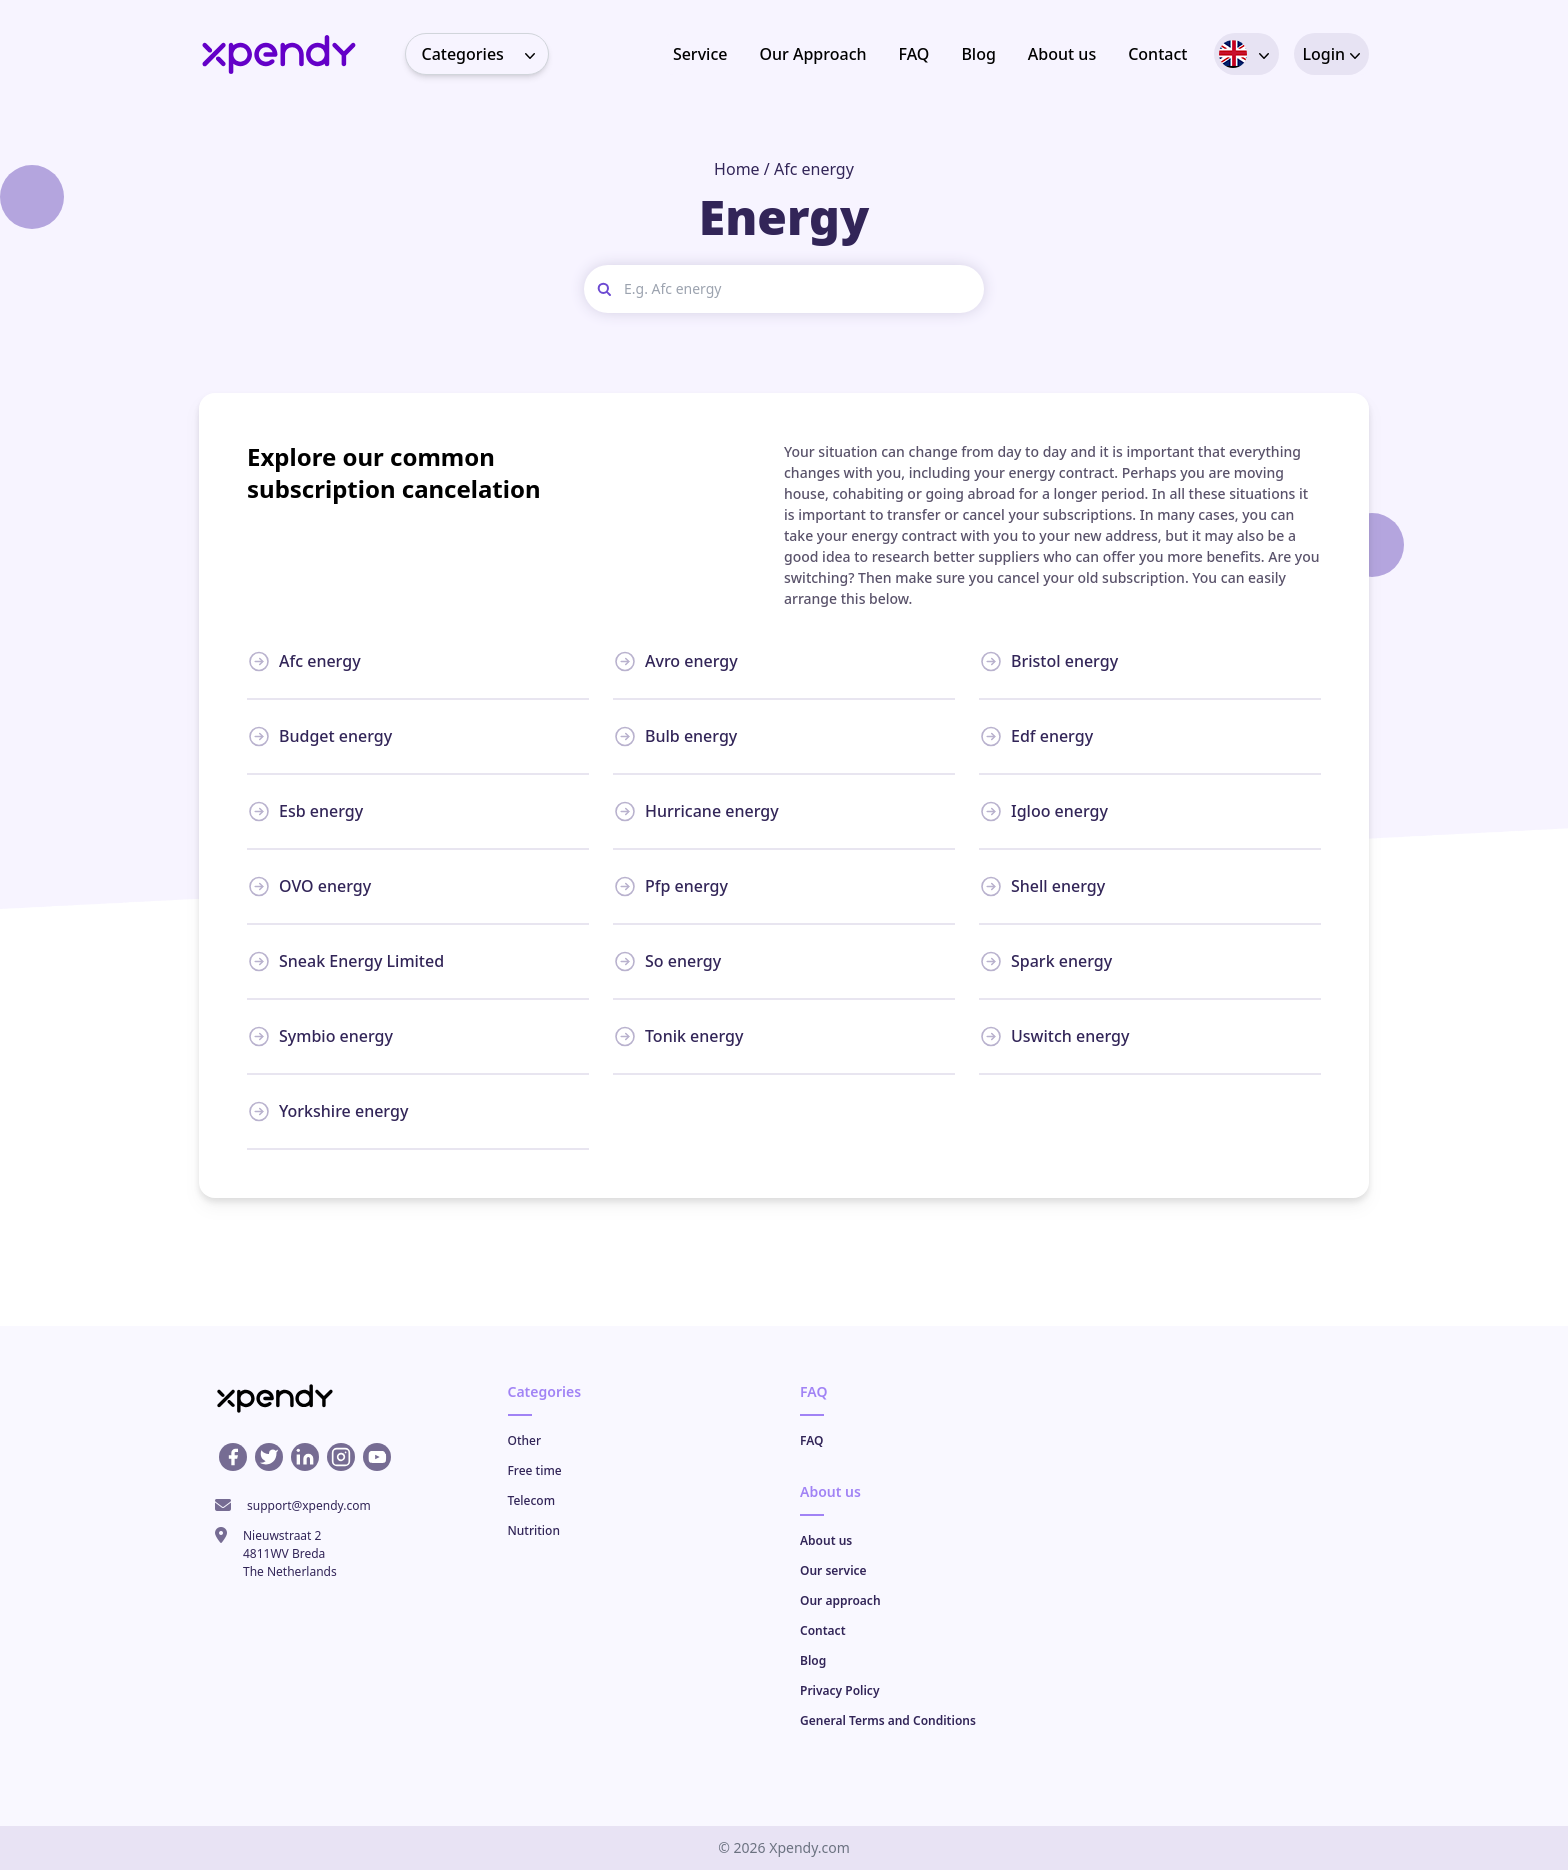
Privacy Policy (839, 1690)
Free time (535, 1470)
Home (737, 169)
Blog (978, 54)
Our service (833, 1570)
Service (700, 54)
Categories (485, 54)
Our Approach (812, 54)
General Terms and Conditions (888, 1720)
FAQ (914, 54)
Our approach (840, 1600)
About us (1062, 54)
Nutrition (534, 1530)
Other (525, 1440)
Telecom (532, 1500)
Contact (1157, 54)
